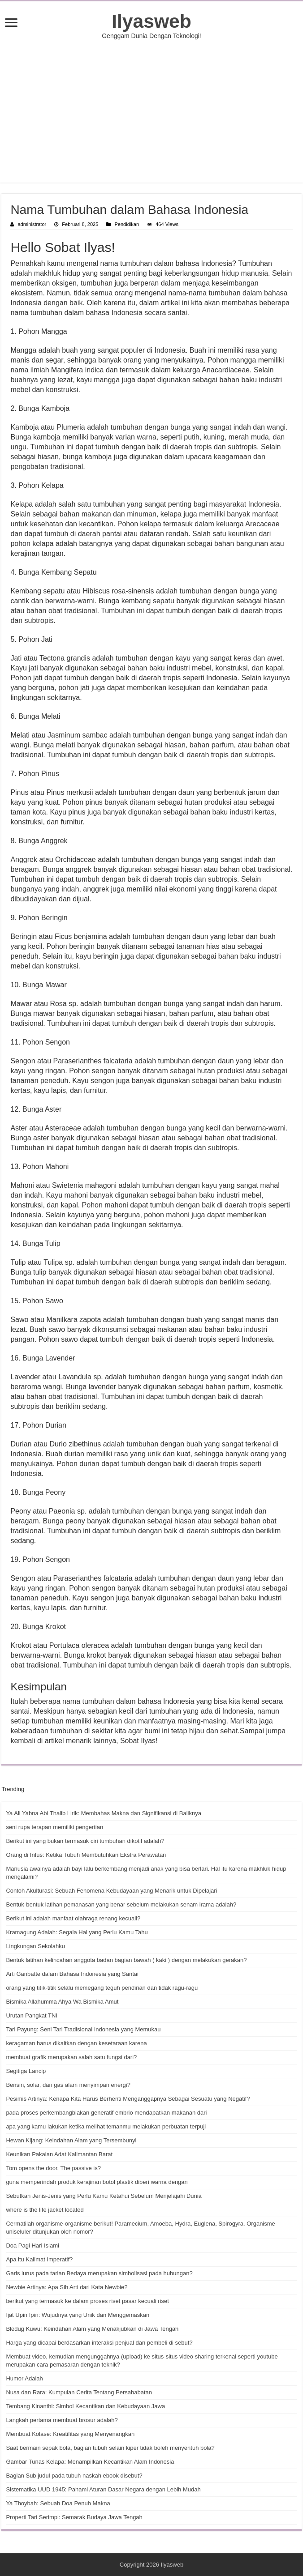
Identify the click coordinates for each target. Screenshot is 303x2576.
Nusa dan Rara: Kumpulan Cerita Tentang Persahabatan (79, 2392)
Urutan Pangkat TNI (31, 2015)
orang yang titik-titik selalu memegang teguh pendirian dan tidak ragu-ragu (102, 1987)
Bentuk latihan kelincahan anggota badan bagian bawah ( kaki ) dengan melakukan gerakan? (126, 1960)
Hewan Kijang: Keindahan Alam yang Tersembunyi (71, 2140)
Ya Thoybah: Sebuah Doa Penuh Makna (58, 2503)
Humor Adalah (24, 2378)
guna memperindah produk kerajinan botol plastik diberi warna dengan (96, 2182)
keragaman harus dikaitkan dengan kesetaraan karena (76, 2043)
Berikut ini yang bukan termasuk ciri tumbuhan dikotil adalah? (85, 1841)
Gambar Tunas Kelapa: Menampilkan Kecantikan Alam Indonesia (90, 2461)
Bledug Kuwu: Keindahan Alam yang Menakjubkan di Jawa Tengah (92, 2328)
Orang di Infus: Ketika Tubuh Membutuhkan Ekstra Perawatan (86, 1854)
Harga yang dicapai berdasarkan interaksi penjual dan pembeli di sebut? (99, 2342)
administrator (31, 224)
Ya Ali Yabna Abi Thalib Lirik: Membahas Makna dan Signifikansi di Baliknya (103, 1813)
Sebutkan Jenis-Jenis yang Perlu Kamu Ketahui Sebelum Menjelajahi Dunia (103, 2195)
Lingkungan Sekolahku (35, 1946)
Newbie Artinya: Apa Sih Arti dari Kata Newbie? (66, 2287)
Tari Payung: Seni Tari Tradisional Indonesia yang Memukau (83, 2029)
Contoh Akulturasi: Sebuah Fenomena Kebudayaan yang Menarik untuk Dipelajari (111, 1890)
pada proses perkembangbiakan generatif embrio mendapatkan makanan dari (106, 2112)
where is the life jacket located (44, 2209)
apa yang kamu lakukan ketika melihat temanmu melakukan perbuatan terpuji (106, 2126)
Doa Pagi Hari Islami (32, 2245)
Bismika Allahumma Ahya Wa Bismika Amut (62, 2001)
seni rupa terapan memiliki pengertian (54, 1827)
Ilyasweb (151, 21)
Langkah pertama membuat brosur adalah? (61, 2420)
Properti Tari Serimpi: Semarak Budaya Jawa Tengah (74, 2517)
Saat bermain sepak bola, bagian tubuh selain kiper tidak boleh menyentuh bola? (110, 2447)
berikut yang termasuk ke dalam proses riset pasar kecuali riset (87, 2301)
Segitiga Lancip (26, 2071)
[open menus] (11, 23)
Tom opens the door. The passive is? (53, 2168)
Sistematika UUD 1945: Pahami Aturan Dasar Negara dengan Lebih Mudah (103, 2489)
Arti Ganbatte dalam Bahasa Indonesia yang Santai (72, 1973)
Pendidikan (126, 224)
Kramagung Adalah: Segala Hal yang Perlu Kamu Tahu (76, 1932)
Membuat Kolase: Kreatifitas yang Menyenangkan (70, 2434)
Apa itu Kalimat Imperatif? (39, 2259)
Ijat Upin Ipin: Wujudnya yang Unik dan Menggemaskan (77, 2315)
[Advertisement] (151, 111)
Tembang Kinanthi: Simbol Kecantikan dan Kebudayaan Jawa (85, 2406)
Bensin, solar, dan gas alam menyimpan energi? (68, 2084)
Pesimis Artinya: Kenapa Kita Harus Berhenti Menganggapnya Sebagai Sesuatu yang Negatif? (128, 2098)
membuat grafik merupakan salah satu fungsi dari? (71, 2057)
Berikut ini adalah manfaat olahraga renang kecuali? (73, 1918)
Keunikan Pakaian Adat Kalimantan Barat (59, 2154)
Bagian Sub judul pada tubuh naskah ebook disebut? (74, 2475)
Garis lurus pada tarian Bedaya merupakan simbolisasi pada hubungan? (99, 2273)
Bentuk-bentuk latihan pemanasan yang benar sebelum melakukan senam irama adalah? (121, 1904)
